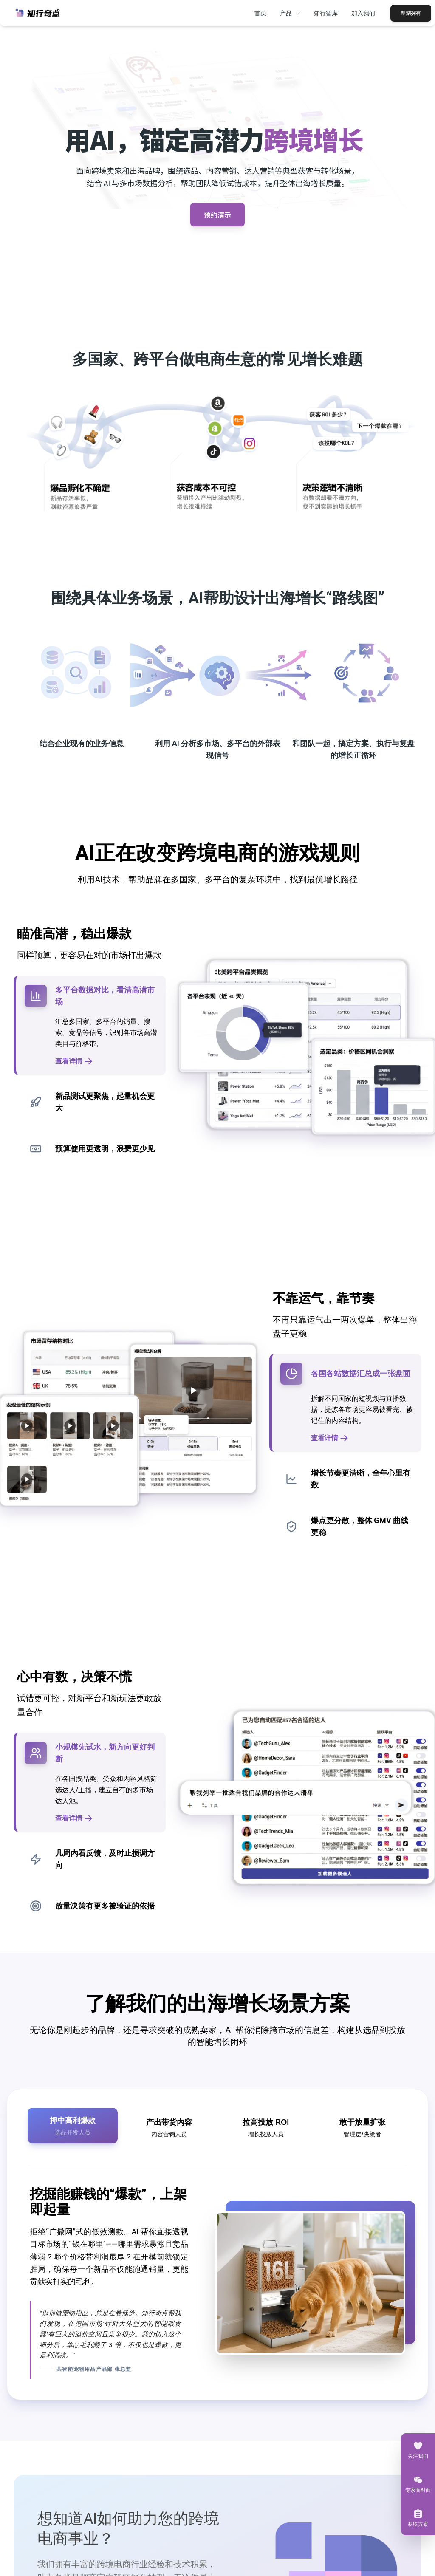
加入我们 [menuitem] (363, 13)
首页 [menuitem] (260, 13)
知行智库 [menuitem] (326, 13)
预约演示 (217, 214)
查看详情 (74, 1061)
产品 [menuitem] (290, 13)
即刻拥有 (411, 13)
